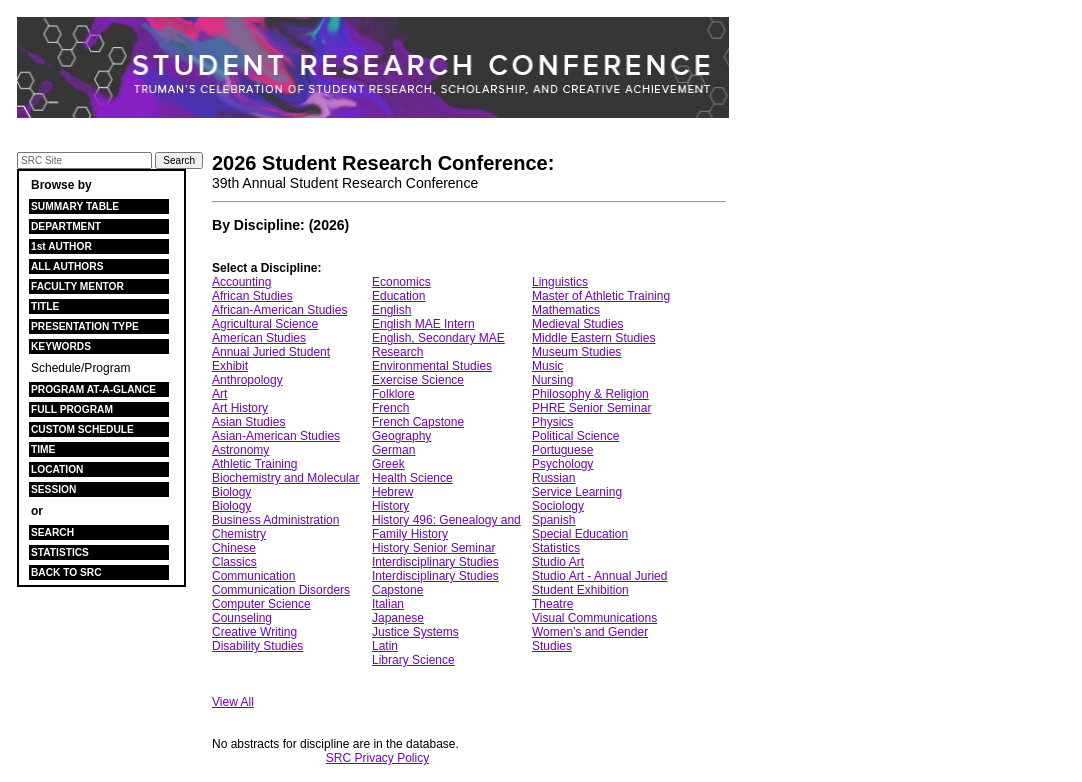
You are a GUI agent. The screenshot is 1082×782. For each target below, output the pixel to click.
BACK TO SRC (66, 572)
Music (547, 366)
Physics (552, 422)
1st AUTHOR (61, 246)
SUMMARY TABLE (75, 206)
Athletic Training (254, 464)
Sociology (558, 506)
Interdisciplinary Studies (435, 562)
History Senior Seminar (433, 548)
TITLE (45, 306)
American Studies (259, 338)
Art (219, 394)
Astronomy (240, 450)
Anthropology (247, 380)
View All (233, 702)
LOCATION (57, 469)
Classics (234, 562)
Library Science (413, 660)
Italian (388, 604)
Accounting (241, 282)
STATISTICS (60, 552)
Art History (240, 408)
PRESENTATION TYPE (85, 326)
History (390, 506)
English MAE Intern (423, 324)
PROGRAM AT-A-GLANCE (93, 389)
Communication (253, 576)
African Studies (252, 296)
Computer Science (261, 604)
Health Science (412, 478)
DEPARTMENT (66, 226)
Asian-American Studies (276, 436)
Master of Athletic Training (601, 296)
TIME (43, 449)
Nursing (552, 380)
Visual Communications (594, 618)
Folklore (393, 394)
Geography (401, 436)
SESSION (53, 489)
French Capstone (418, 422)
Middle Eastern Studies (593, 338)
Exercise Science (418, 380)
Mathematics (566, 310)
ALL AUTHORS (67, 266)
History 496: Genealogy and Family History (446, 527)
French (390, 408)
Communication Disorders (281, 590)
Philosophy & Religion (590, 394)
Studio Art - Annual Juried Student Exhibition (599, 583)
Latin (385, 646)
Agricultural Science (265, 324)
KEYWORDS (61, 346)
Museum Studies (576, 352)
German (393, 450)
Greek (388, 464)
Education (398, 296)
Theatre (552, 604)
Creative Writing (254, 632)
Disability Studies (257, 646)
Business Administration (275, 520)
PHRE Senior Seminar (591, 408)
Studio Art (558, 562)
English (391, 310)
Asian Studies (248, 422)
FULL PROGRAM (72, 409)
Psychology (562, 464)
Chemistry (239, 534)
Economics (401, 282)
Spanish (553, 520)
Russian (553, 478)
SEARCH (52, 532)
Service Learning (577, 492)
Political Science (575, 436)
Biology (231, 506)
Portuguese (562, 450)
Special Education (580, 534)
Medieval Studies (577, 324)
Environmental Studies (432, 366)
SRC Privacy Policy (377, 758)
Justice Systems (415, 632)
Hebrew (392, 492)
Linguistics (560, 282)
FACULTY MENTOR (77, 286)
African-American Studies (279, 310)
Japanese (398, 618)
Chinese (234, 548)
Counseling (242, 618)
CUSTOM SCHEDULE (82, 429)
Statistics (556, 548)
